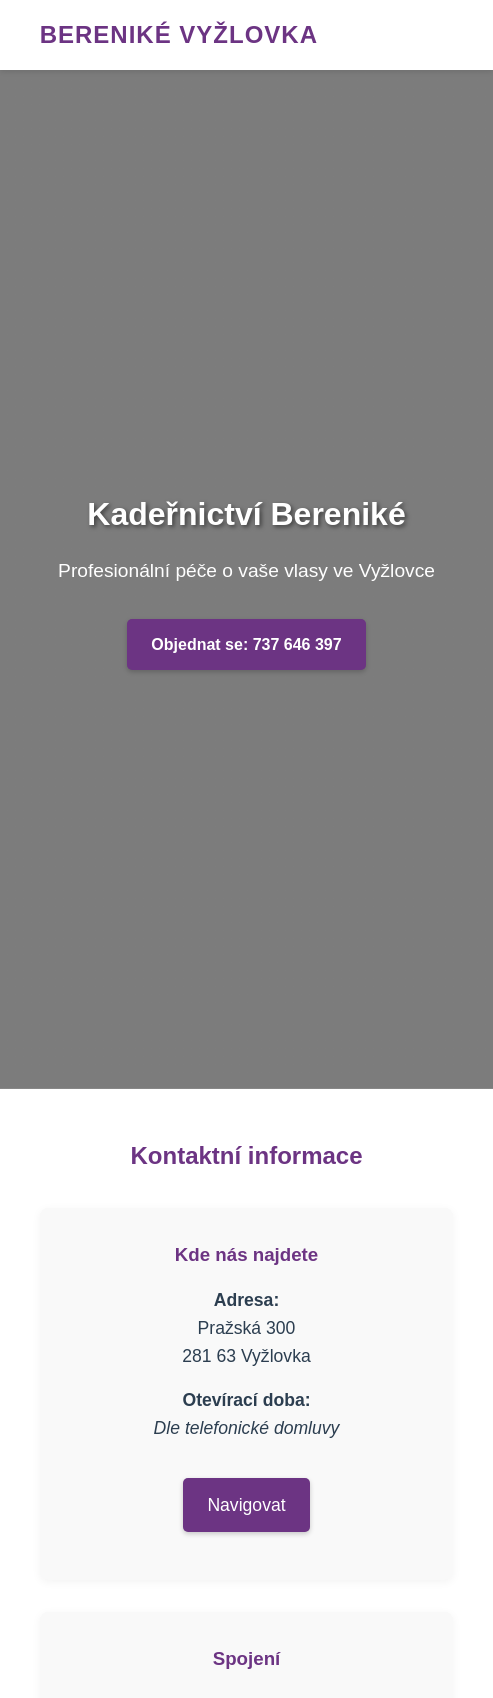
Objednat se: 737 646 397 (246, 644)
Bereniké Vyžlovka (179, 34)
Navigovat (246, 1505)
